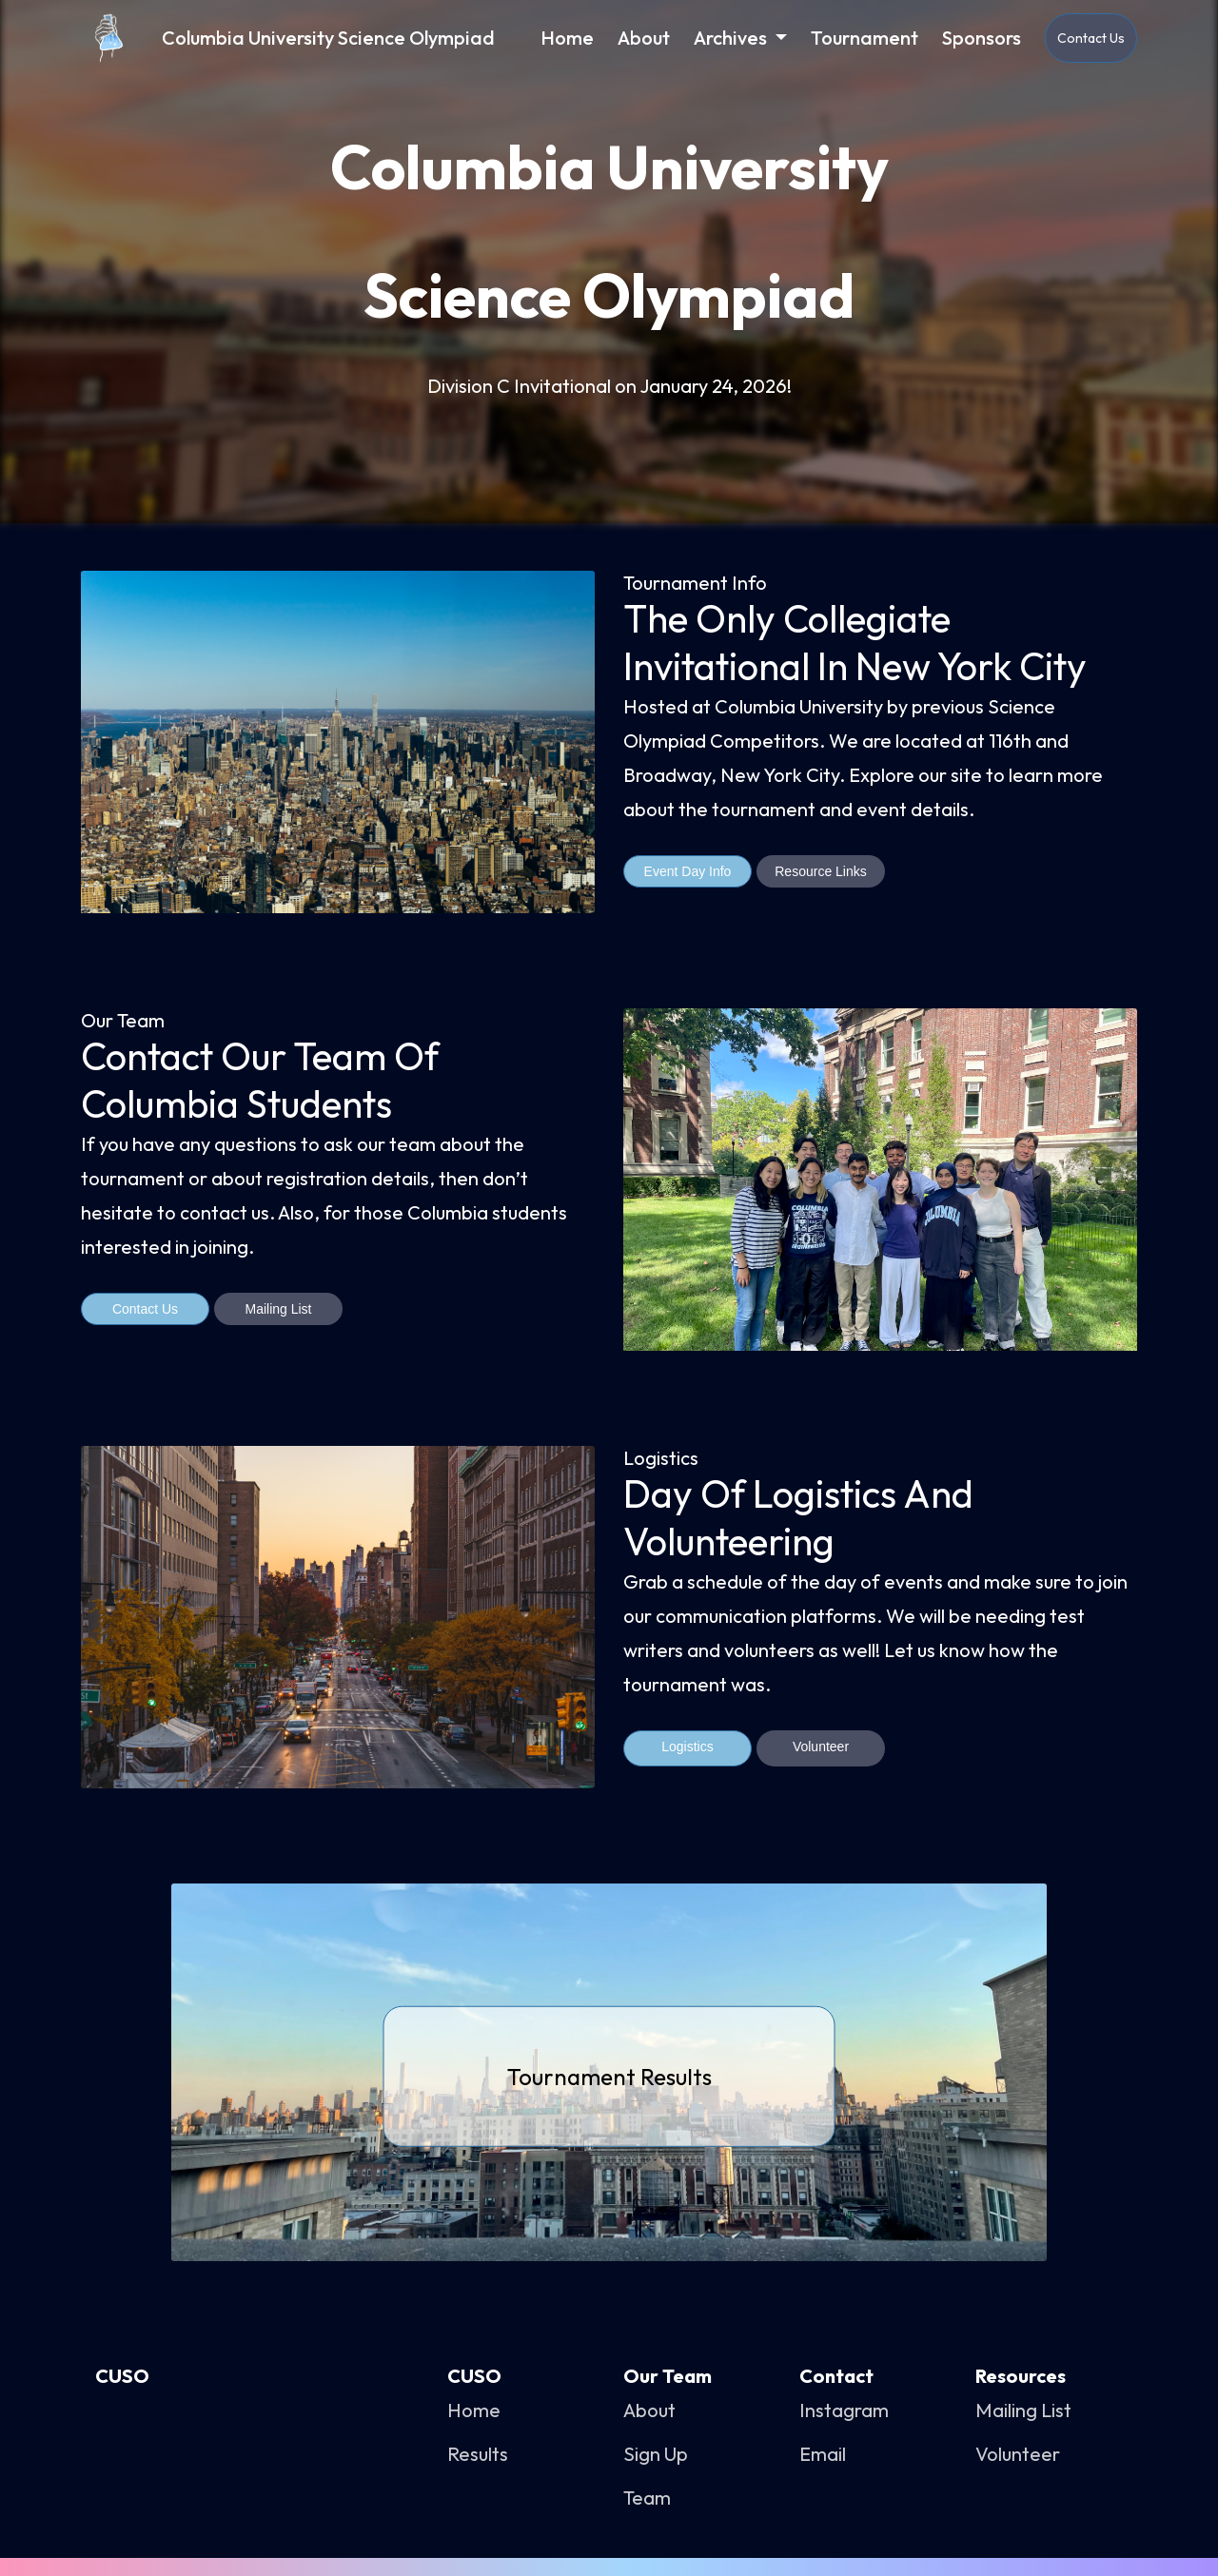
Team (647, 2497)
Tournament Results (609, 2075)
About (644, 37)
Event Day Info (688, 871)
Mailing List (278, 1309)
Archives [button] (732, 37)
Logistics (687, 1746)
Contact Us (1091, 38)
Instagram (844, 2410)
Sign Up (655, 2454)
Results (477, 2454)
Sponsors (981, 37)
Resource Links (821, 871)
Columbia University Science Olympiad (328, 37)
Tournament (864, 37)
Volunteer (821, 1746)
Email (822, 2454)
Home (574, 37)
